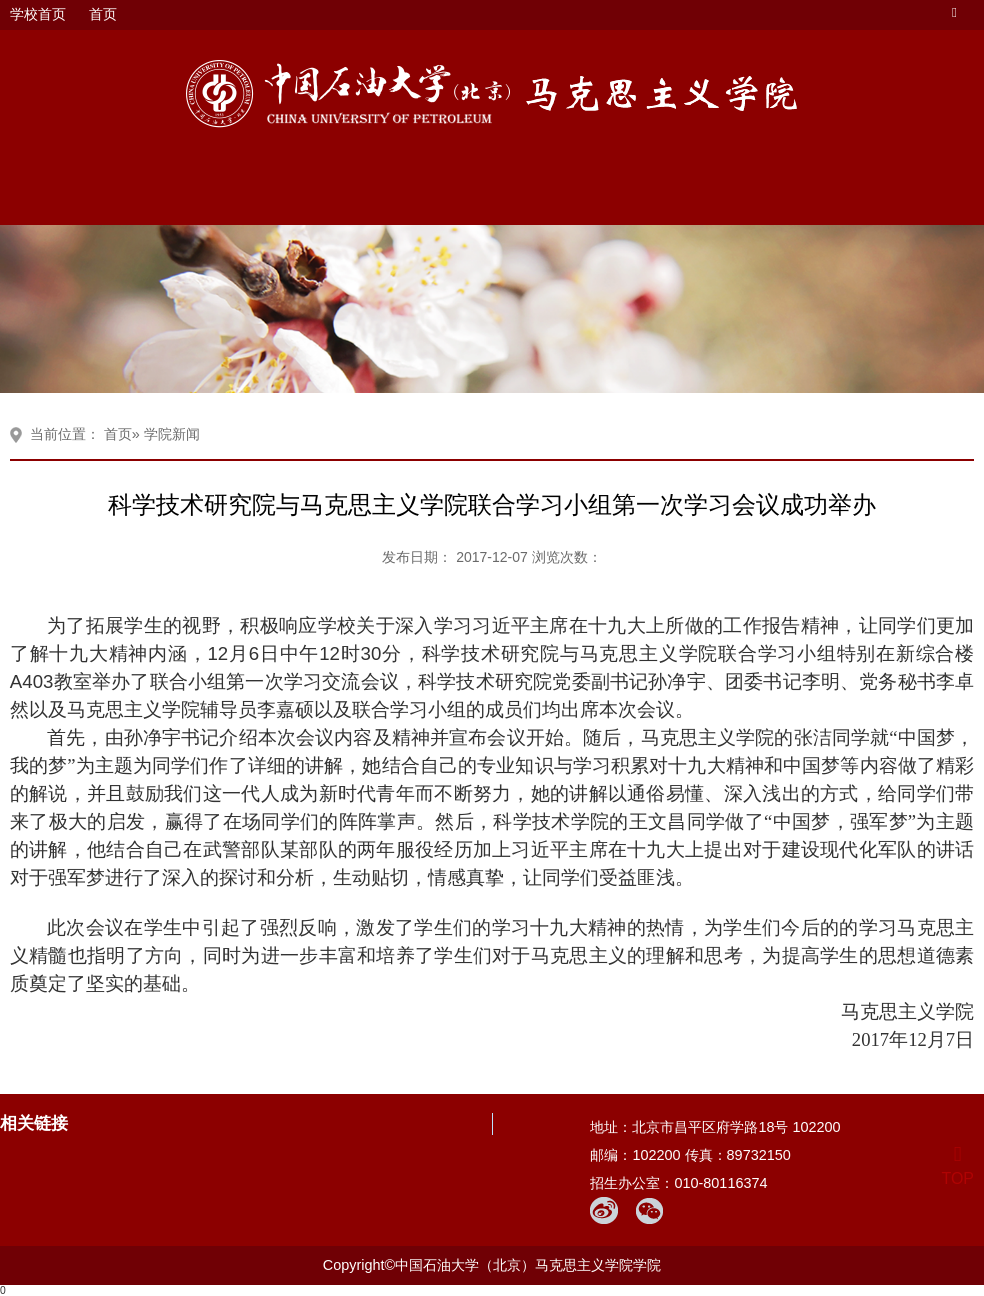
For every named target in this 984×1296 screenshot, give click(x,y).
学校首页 (38, 14)
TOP (957, 1166)
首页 (103, 14)
